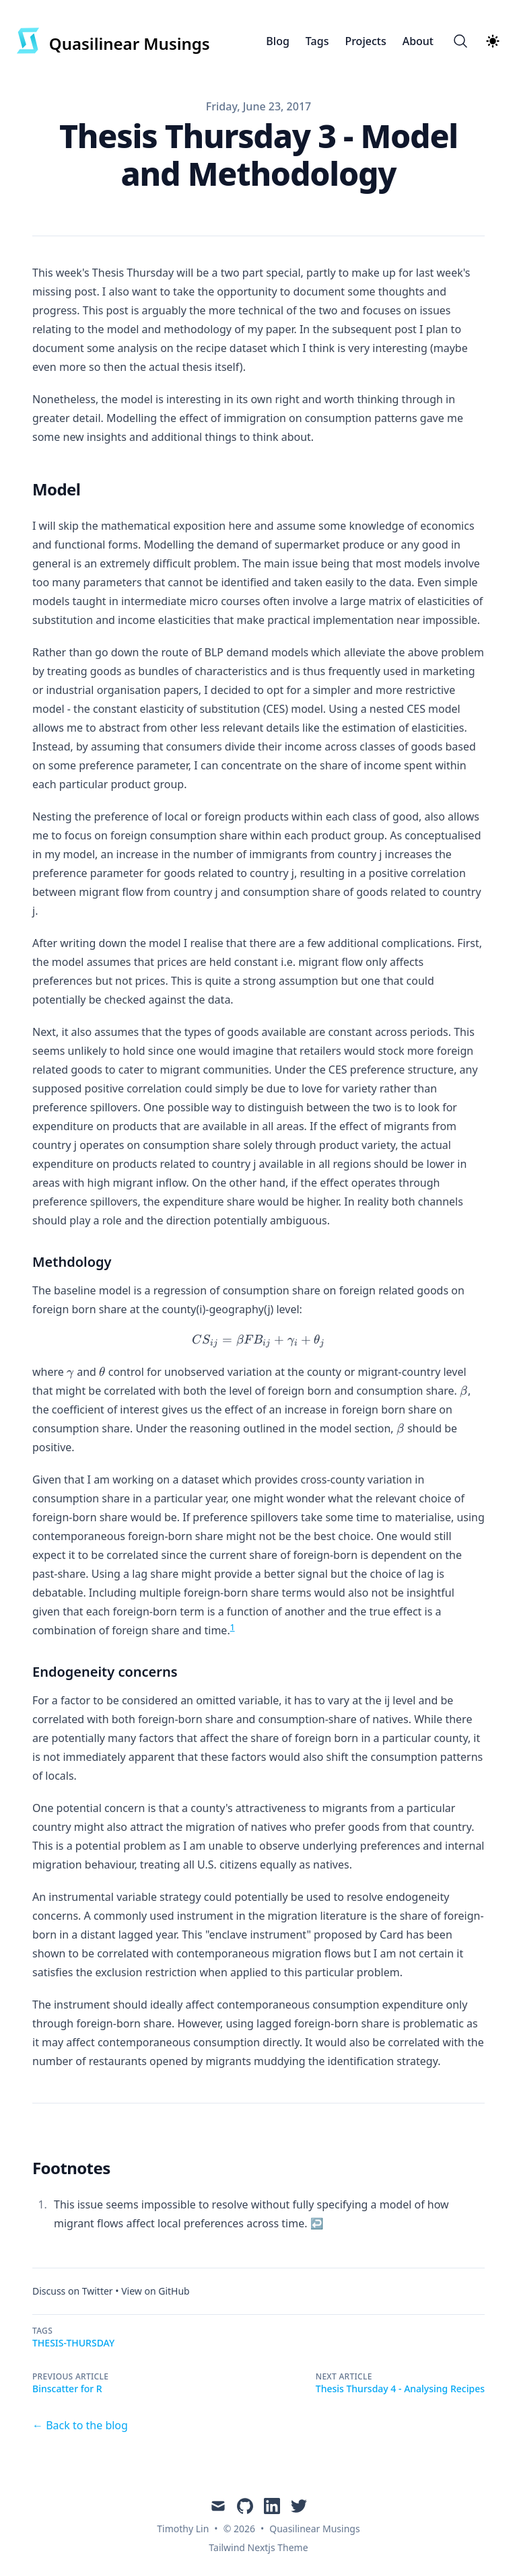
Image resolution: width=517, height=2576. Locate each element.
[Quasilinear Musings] (113, 41)
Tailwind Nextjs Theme (258, 2547)
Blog (277, 41)
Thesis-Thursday (73, 2342)
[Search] (460, 41)
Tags (317, 41)
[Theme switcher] (493, 41)
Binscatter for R (67, 2388)
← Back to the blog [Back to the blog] (80, 2425)
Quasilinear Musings (314, 2528)
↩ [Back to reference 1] (317, 2223)
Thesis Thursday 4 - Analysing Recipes (400, 2388)
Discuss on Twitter (72, 2291)
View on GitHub (155, 2291)
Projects (365, 41)
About (418, 41)
